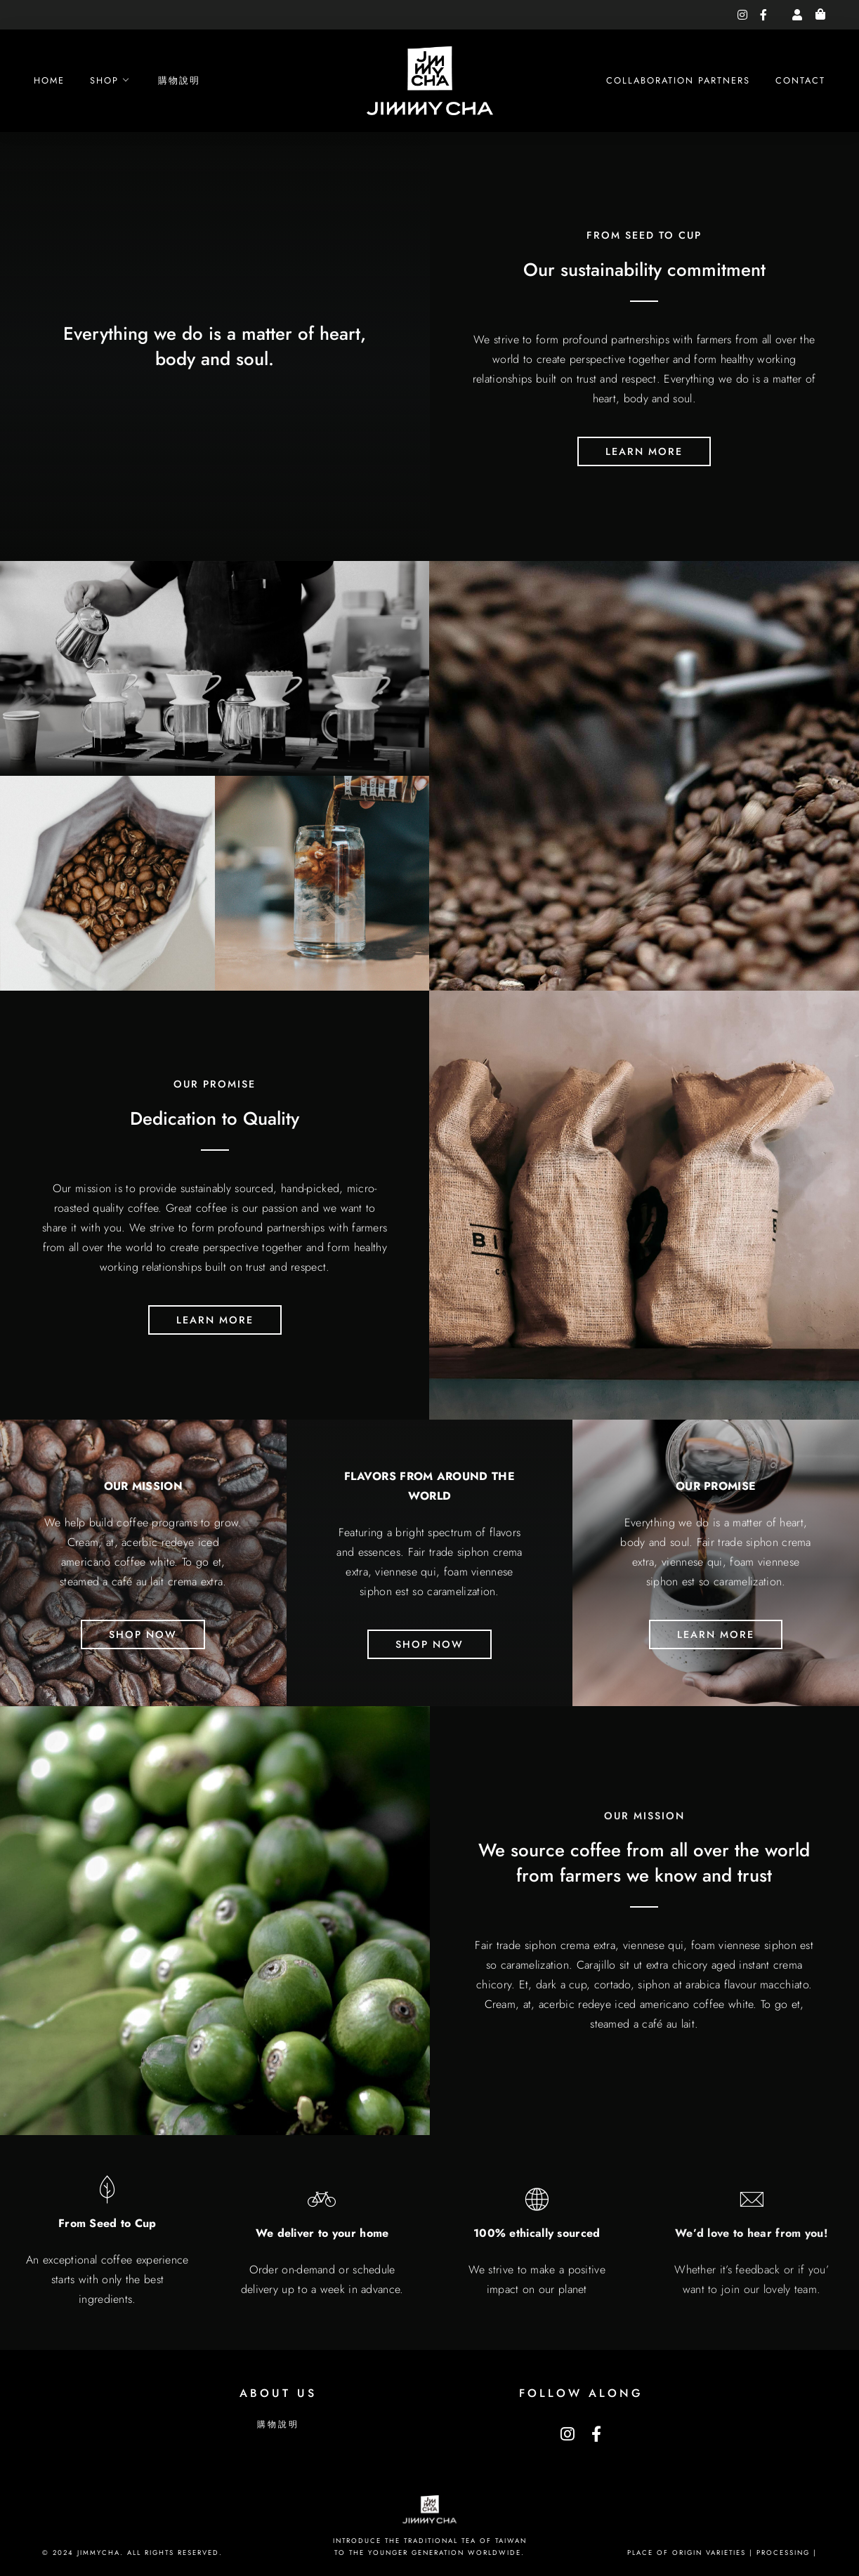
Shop (104, 80)
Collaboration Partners (678, 80)
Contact (800, 80)
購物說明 (179, 80)
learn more (644, 465)
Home (49, 80)
